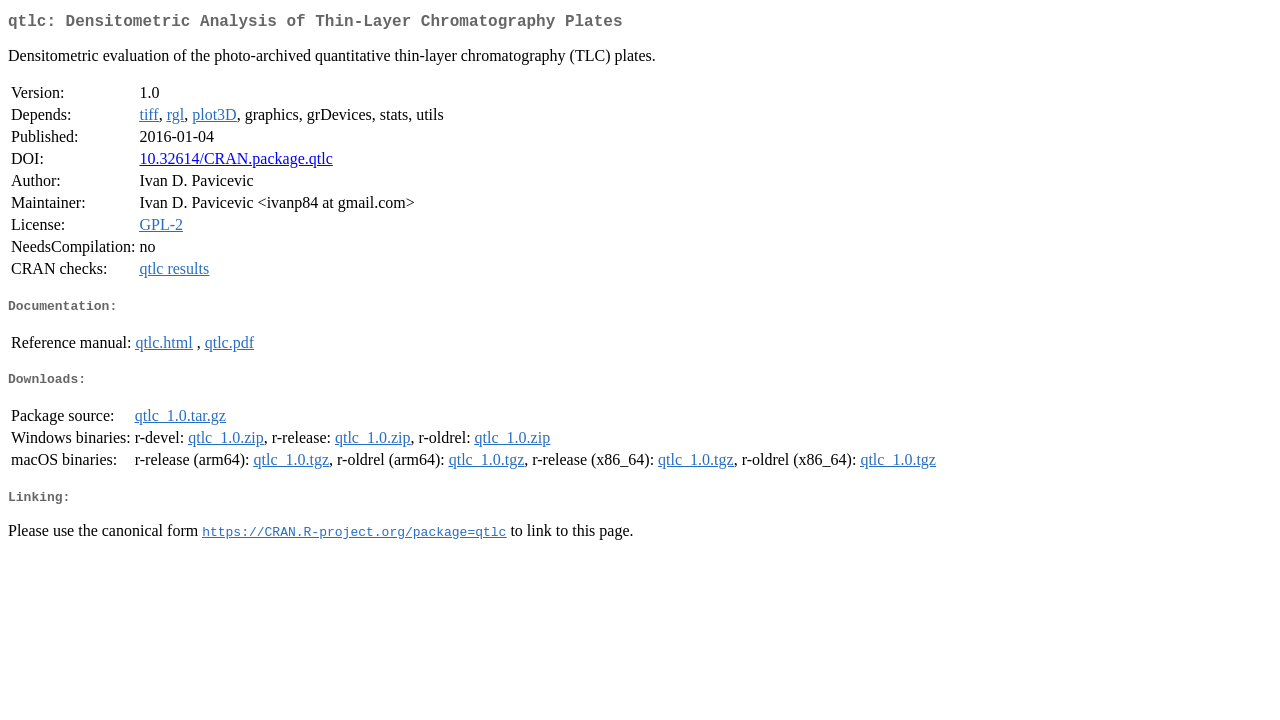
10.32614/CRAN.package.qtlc (235, 162)
